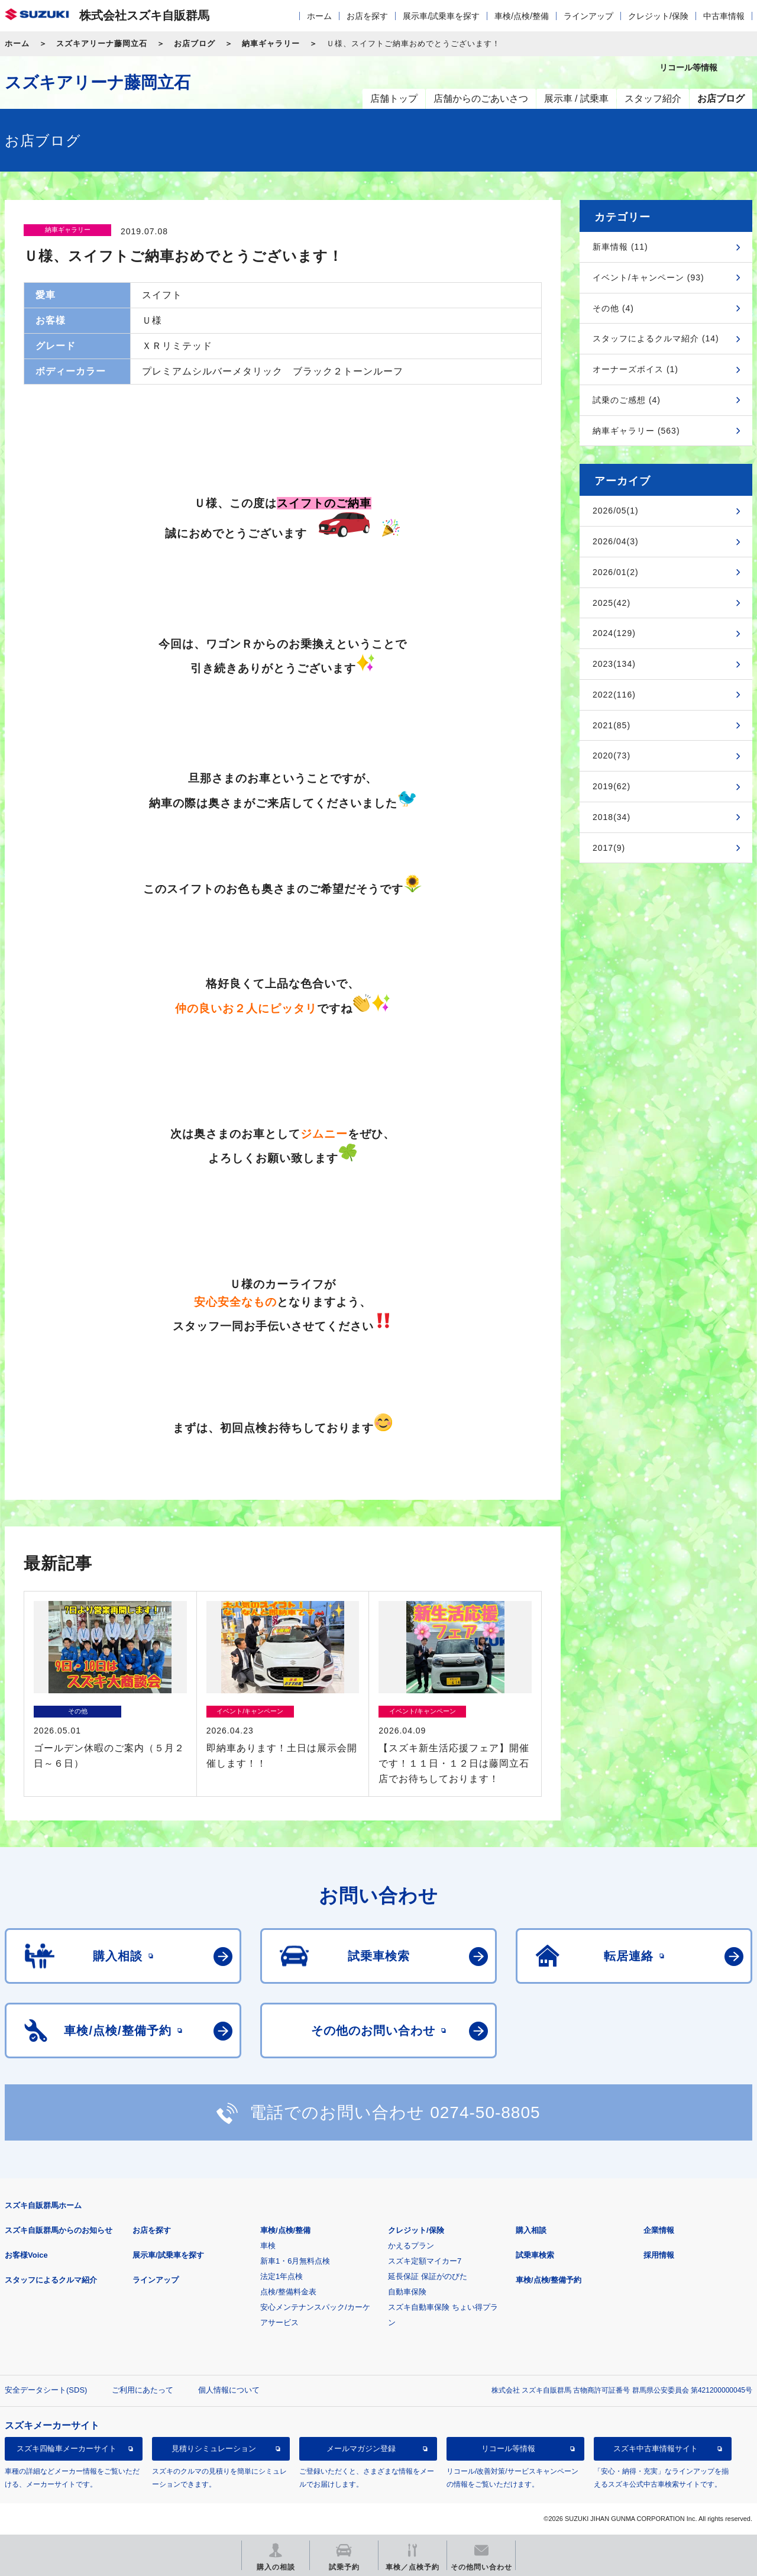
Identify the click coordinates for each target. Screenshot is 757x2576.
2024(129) (614, 633)
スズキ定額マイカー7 (424, 2261)
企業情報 (658, 2230)
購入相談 (531, 2230)
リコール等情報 (508, 2448)
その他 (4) (613, 308)
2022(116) (614, 694)
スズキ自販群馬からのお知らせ (58, 2230)
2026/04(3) (616, 541)
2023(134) (614, 664)
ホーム (319, 16)
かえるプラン (411, 2245)
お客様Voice (26, 2255)
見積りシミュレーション (214, 2448)
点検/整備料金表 (288, 2291)
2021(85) (611, 725)
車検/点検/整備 (521, 16)
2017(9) (609, 848)
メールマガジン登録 (361, 2448)
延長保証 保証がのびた (427, 2276)
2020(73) (611, 755)
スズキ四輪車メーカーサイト (67, 2448)
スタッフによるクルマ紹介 (51, 2279)
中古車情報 (724, 16)
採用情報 (658, 2255)
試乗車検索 (535, 2255)
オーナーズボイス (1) (635, 369)
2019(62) (611, 786)
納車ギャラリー (271, 43)
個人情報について (229, 2389)
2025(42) (611, 603)
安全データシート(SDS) (46, 2389)
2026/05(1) (616, 510)
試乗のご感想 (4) (627, 400)
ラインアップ (588, 16)
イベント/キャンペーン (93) (648, 277)
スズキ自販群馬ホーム (43, 2205)
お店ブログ (194, 43)
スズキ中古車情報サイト (655, 2448)
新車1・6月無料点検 (295, 2261)
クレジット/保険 (658, 16)
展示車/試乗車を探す (441, 16)
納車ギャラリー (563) (636, 430)
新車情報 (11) (620, 246)
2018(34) (611, 817)
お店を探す (367, 16)
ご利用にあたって (142, 2389)
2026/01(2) (616, 572)
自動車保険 (407, 2291)
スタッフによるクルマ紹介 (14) (656, 338)
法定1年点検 (281, 2276)
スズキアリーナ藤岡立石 (101, 43)
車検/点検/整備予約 (548, 2279)
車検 (268, 2245)
